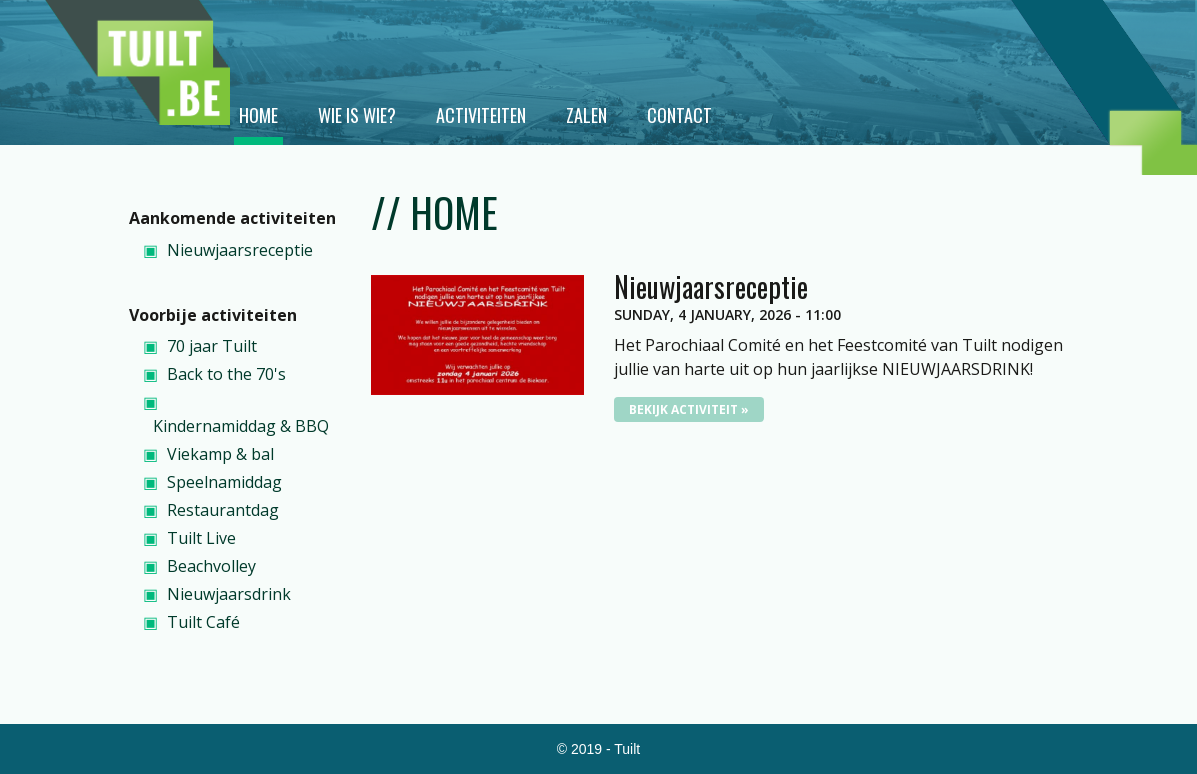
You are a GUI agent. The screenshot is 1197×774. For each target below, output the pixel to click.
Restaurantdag (223, 510)
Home (258, 115)
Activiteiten (481, 115)
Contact (679, 115)
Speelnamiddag (224, 482)
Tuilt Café (203, 622)
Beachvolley (211, 566)
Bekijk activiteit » (689, 409)
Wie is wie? (357, 115)
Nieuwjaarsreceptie (240, 250)
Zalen (586, 115)
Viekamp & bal (220, 454)
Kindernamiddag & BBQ (241, 426)
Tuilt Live (201, 538)
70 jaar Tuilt (212, 346)
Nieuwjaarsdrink (229, 594)
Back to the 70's (226, 374)
